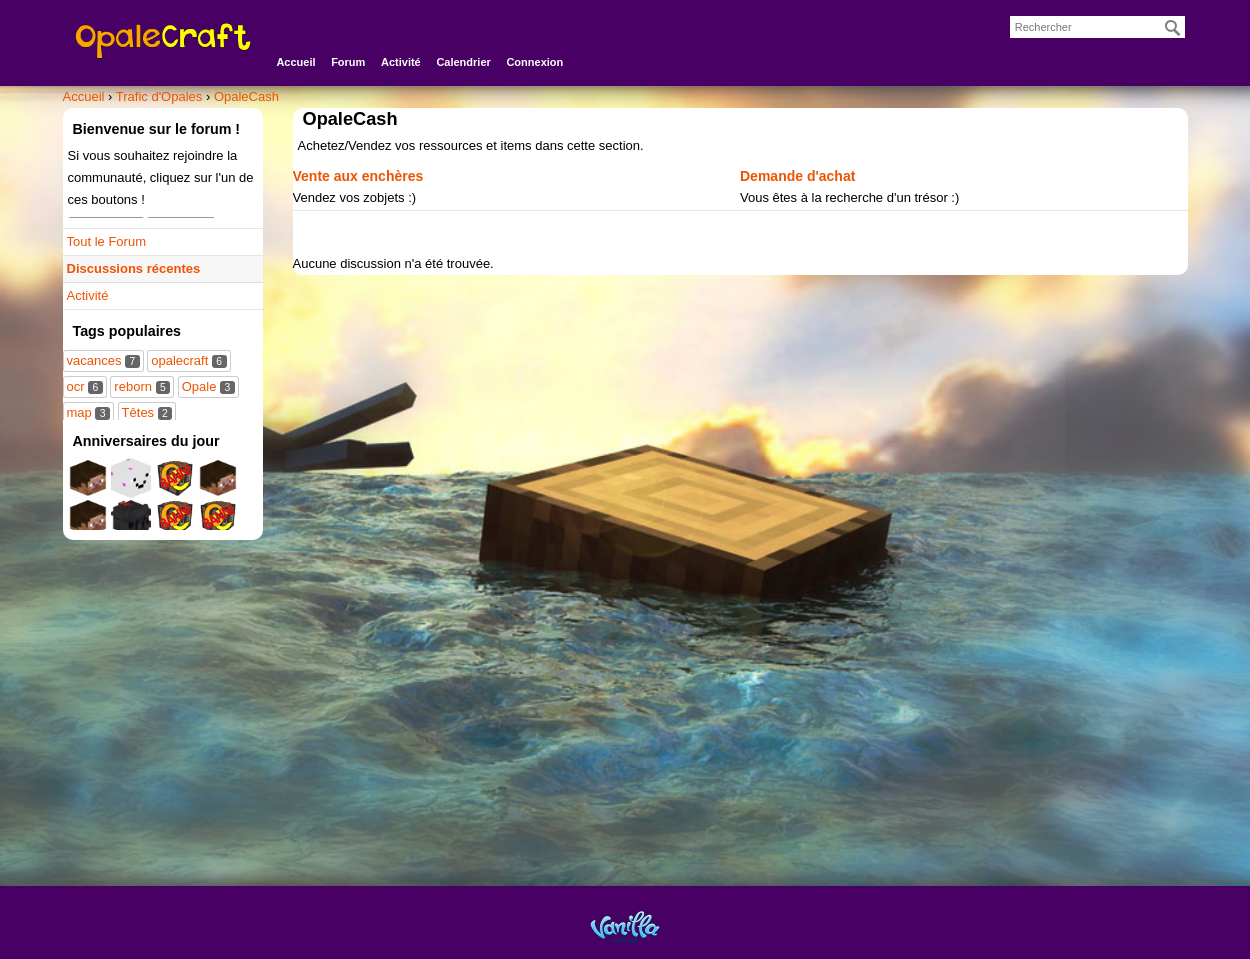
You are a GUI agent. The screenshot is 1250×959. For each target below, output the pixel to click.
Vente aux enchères (358, 176)
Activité (401, 62)
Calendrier (463, 62)
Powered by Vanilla (625, 926)
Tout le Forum (106, 241)
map (88, 412)
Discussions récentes (134, 268)
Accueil (295, 62)
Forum (348, 62)
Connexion (534, 62)
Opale (208, 386)
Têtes (147, 412)
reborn (142, 386)
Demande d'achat (797, 176)
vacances (103, 360)
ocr (85, 386)
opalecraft (188, 360)
